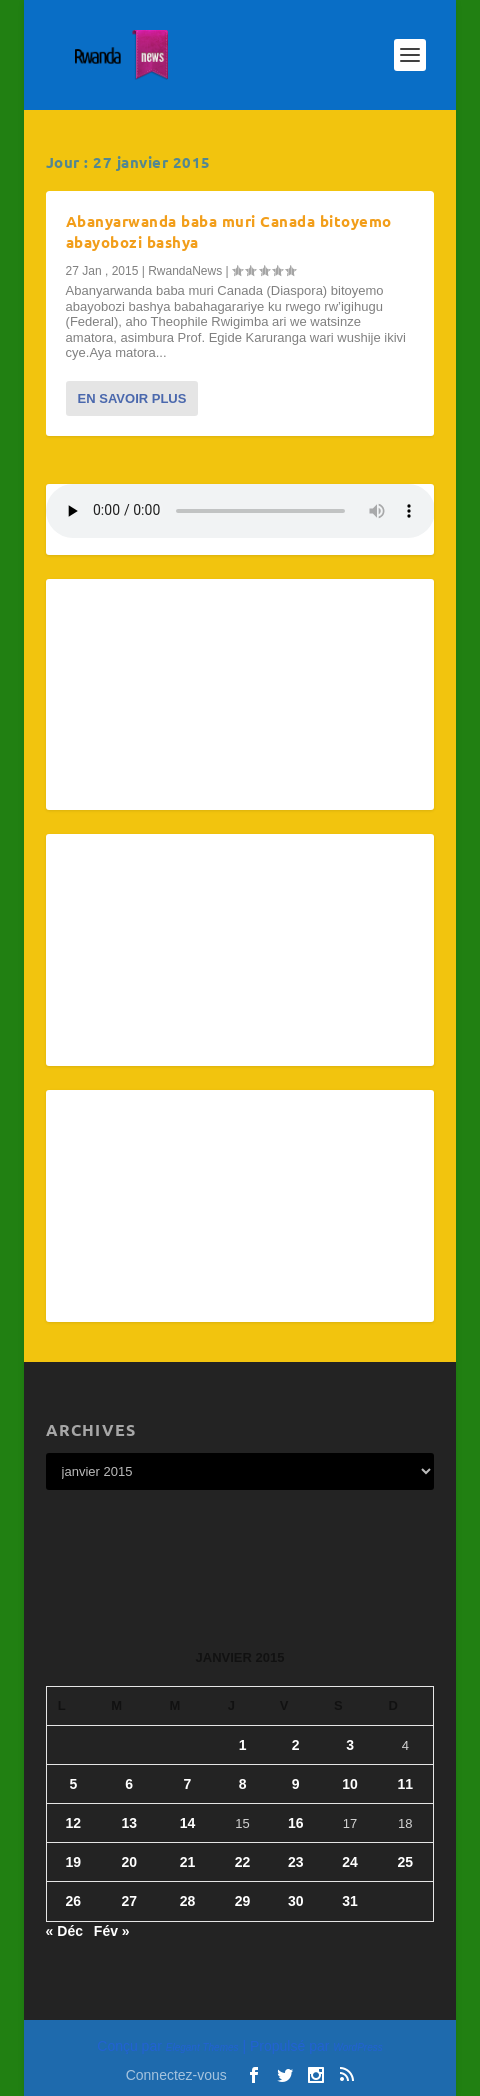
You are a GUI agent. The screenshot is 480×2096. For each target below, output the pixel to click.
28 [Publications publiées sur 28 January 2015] (188, 1901)
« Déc (64, 1931)
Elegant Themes (202, 2047)
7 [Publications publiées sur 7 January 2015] (188, 1784)
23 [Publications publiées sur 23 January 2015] (296, 1862)
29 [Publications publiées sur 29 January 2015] (243, 1901)
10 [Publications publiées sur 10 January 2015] (350, 1784)
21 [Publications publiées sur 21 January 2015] (188, 1862)
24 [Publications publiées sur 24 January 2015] (350, 1862)
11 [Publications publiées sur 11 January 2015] (406, 1784)
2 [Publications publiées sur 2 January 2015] (296, 1745)
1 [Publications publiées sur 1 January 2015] (243, 1745)
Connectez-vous (176, 2075)
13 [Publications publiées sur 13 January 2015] (129, 1823)
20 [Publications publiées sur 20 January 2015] (129, 1862)
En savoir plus (132, 398)
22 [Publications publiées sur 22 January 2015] (243, 1862)
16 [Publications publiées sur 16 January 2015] (296, 1823)
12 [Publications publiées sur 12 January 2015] (74, 1823)
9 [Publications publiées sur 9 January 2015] (296, 1784)
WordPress (357, 2047)
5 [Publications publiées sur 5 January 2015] (73, 1784)
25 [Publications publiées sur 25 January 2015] (406, 1862)
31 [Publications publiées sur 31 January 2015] (350, 1901)
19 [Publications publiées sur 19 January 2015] (74, 1862)
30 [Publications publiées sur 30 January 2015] (296, 1901)
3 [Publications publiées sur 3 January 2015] (350, 1745)
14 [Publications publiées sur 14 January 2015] (188, 1823)
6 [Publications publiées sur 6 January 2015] (129, 1784)
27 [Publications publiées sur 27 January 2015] (129, 1901)
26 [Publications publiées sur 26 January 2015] (74, 1901)
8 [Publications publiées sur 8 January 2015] (243, 1784)
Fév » (112, 1931)
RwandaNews (185, 271)
